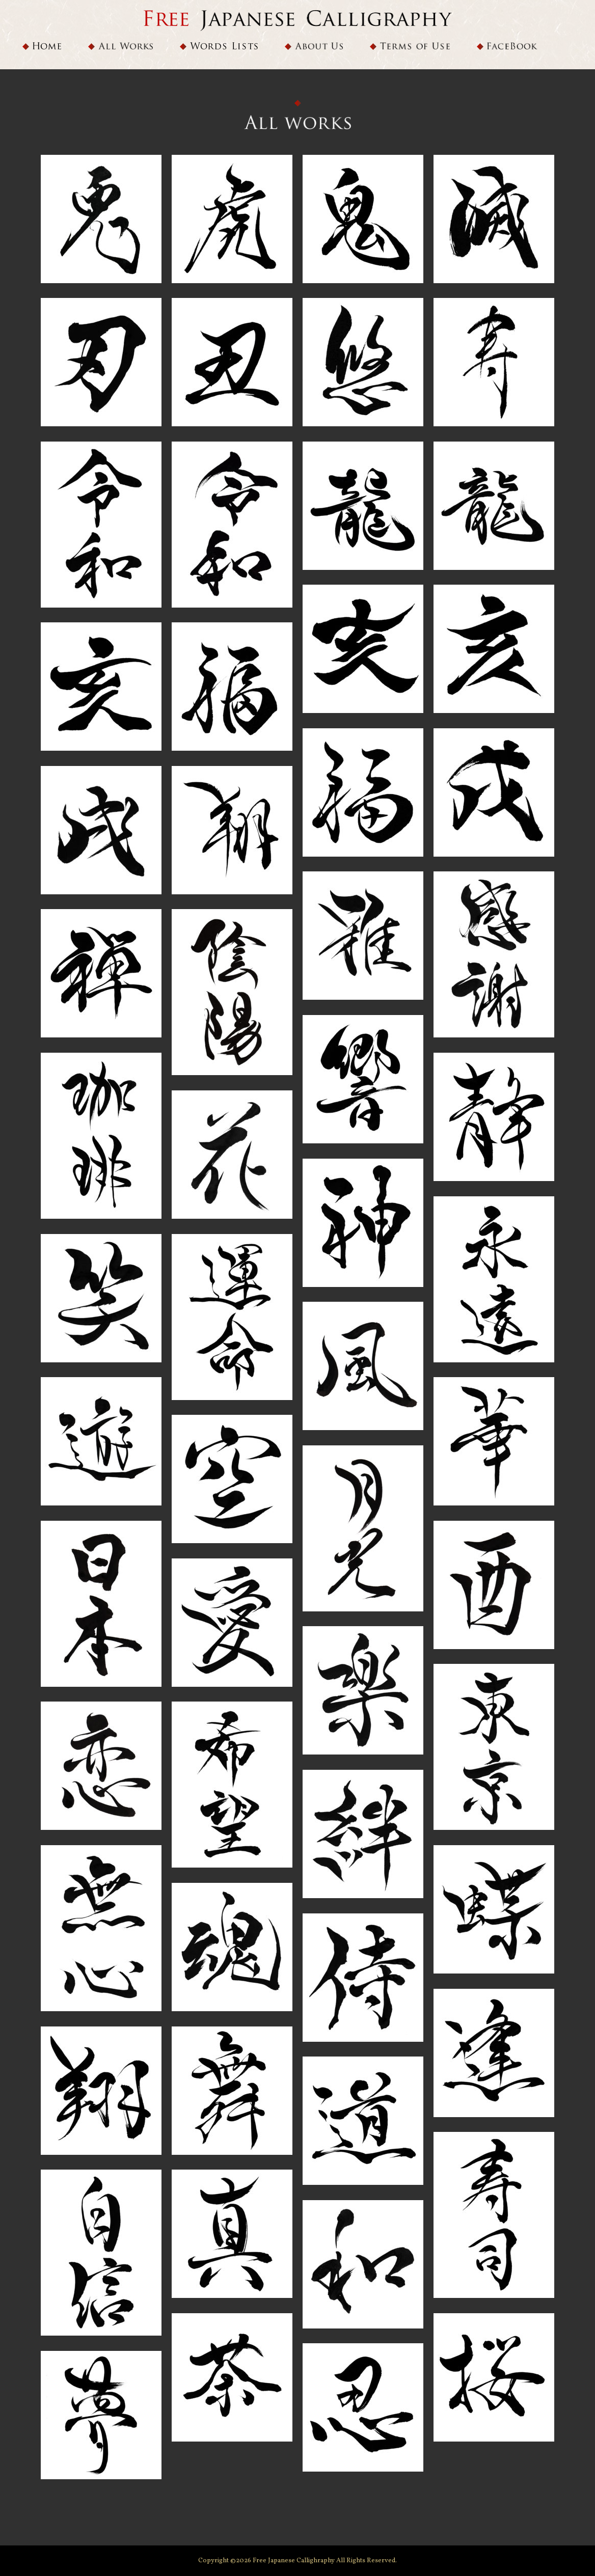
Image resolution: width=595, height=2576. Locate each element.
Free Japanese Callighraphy (294, 2560)
